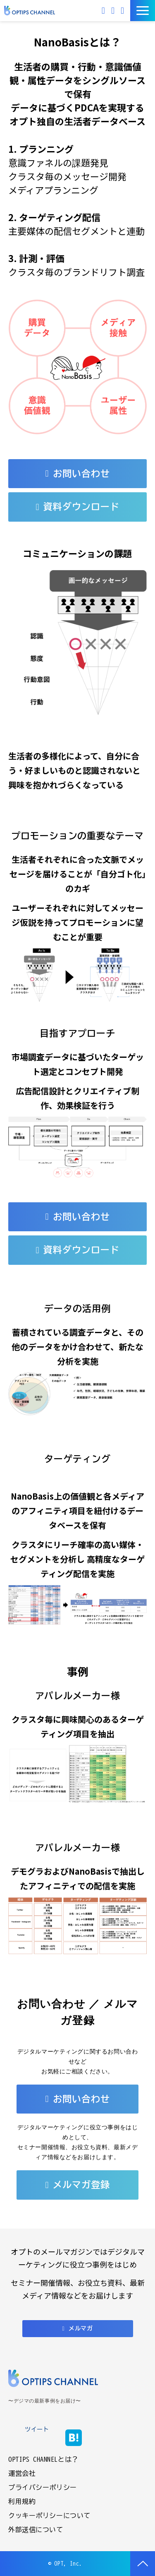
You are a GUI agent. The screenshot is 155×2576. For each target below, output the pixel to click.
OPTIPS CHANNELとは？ (43, 2459)
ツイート (37, 2429)
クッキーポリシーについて (49, 2515)
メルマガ (104, 10)
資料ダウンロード (123, 10)
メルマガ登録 (81, 2184)
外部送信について (35, 2529)
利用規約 (22, 2501)
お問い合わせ (114, 10)
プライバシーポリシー (42, 2487)
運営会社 (22, 2473)
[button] (142, 10)
